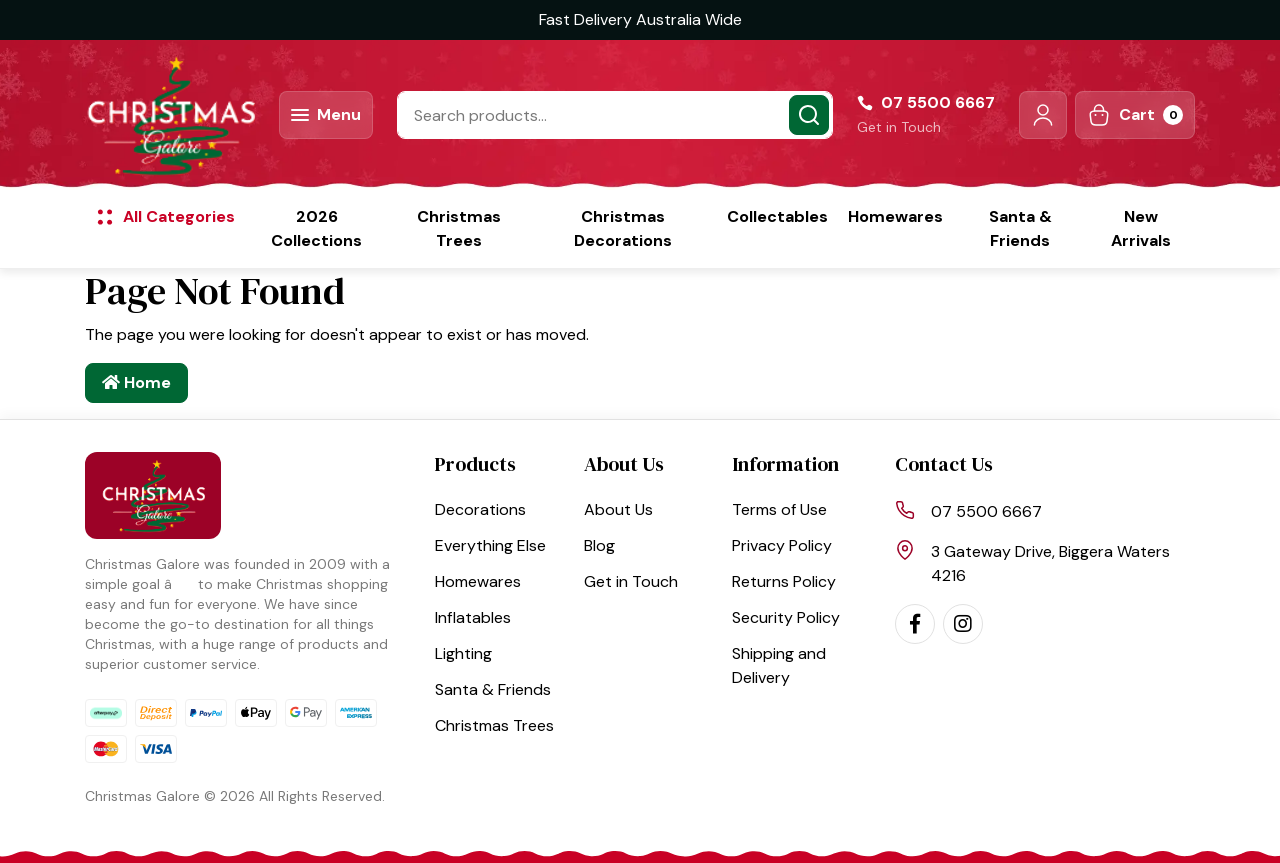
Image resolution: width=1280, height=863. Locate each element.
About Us (618, 509)
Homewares (895, 216)
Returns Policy (784, 581)
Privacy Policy (782, 545)
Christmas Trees (459, 228)
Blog (599, 545)
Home (136, 382)
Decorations (480, 509)
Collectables (777, 216)
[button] (1043, 115)
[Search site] (809, 115)
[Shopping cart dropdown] (1135, 115)
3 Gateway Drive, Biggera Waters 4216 (1050, 563)
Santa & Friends (1020, 228)
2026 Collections (316, 228)
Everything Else (490, 545)
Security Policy (786, 617)
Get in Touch (899, 127)
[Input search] (615, 115)
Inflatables (473, 617)
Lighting (463, 653)
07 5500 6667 (986, 511)
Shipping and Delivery (779, 665)
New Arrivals (1141, 228)
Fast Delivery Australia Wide (640, 19)
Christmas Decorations (623, 228)
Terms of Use (779, 509)
